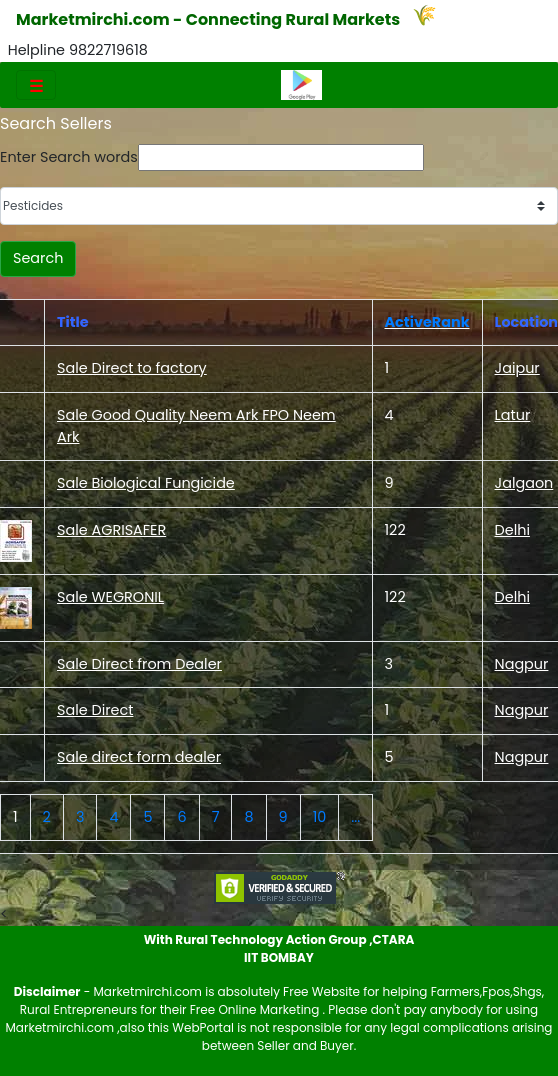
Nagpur (522, 664)
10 (320, 817)
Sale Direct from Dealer (139, 664)
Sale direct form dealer (139, 757)
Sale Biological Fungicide (146, 483)
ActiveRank (427, 322)
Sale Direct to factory (132, 368)
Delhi (512, 530)
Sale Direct (95, 710)
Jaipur (517, 368)
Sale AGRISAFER (111, 530)
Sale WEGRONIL (110, 597)
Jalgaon (524, 483)
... (355, 817)
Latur (513, 415)
